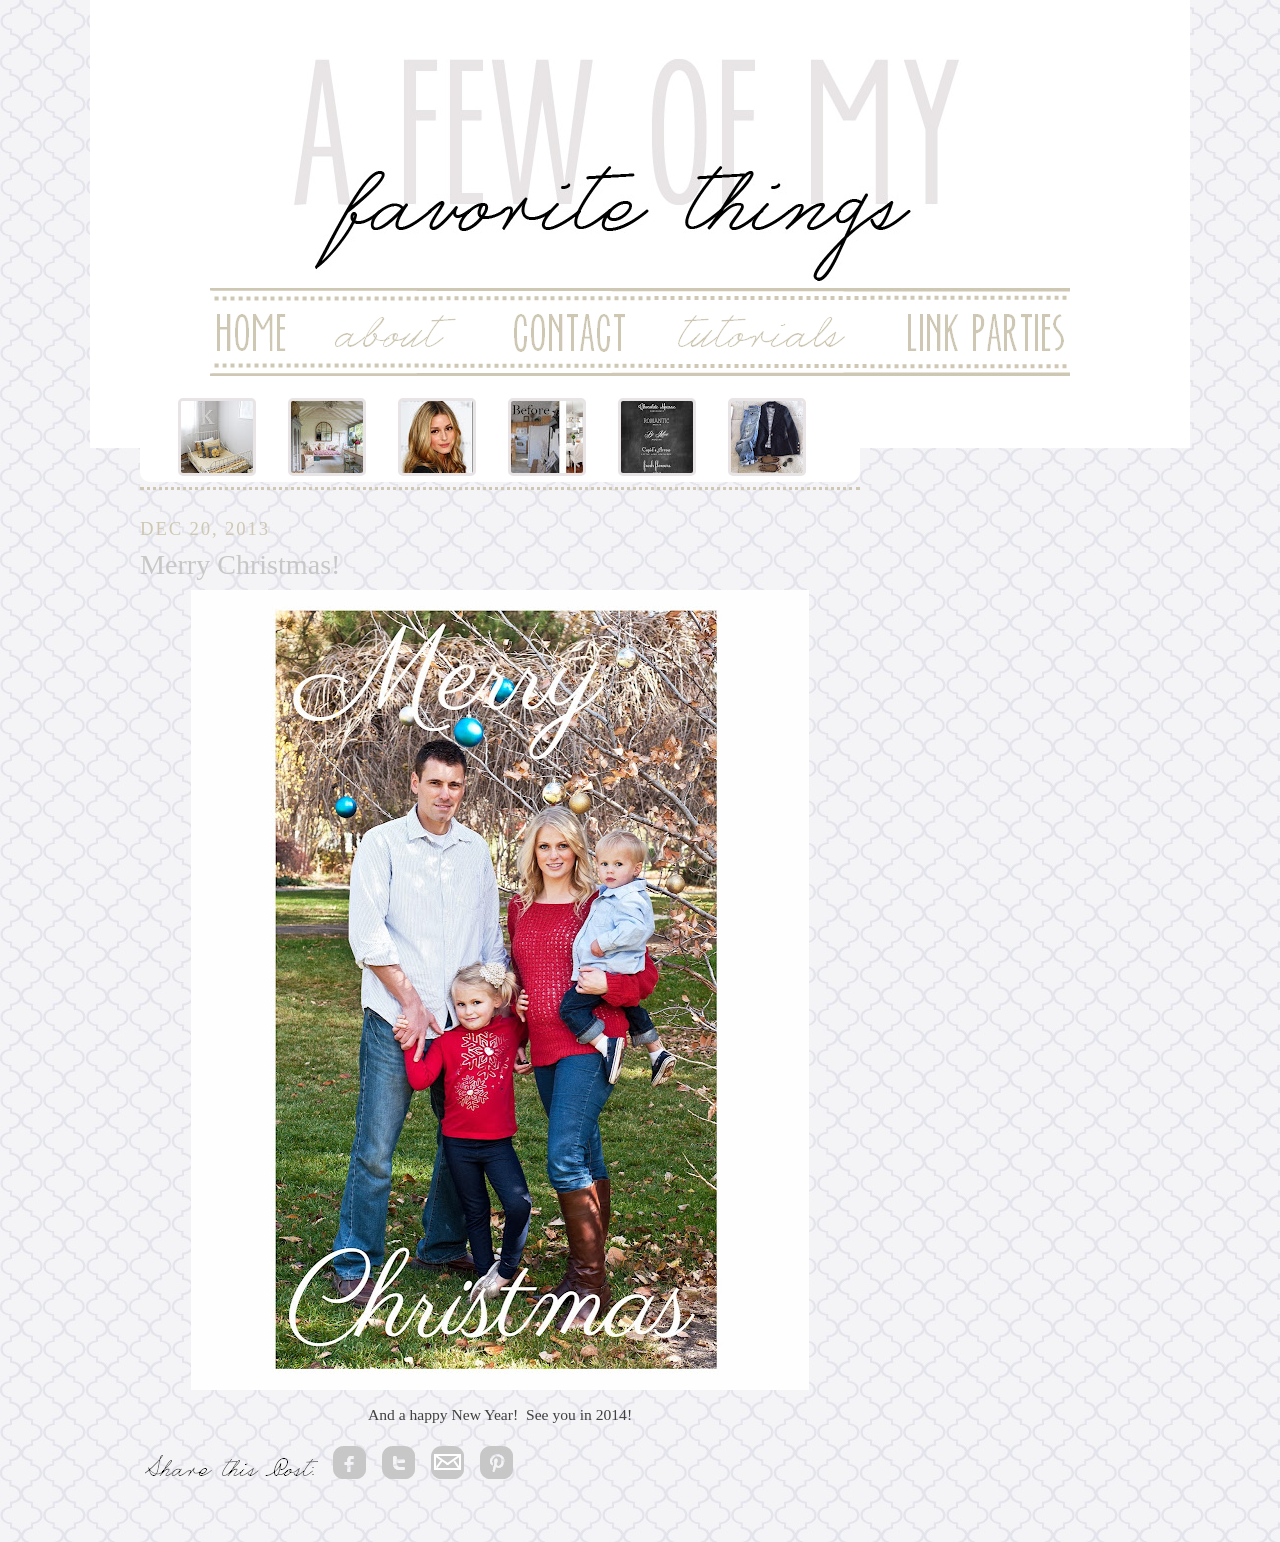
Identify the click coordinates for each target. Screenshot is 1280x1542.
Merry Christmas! (240, 564)
